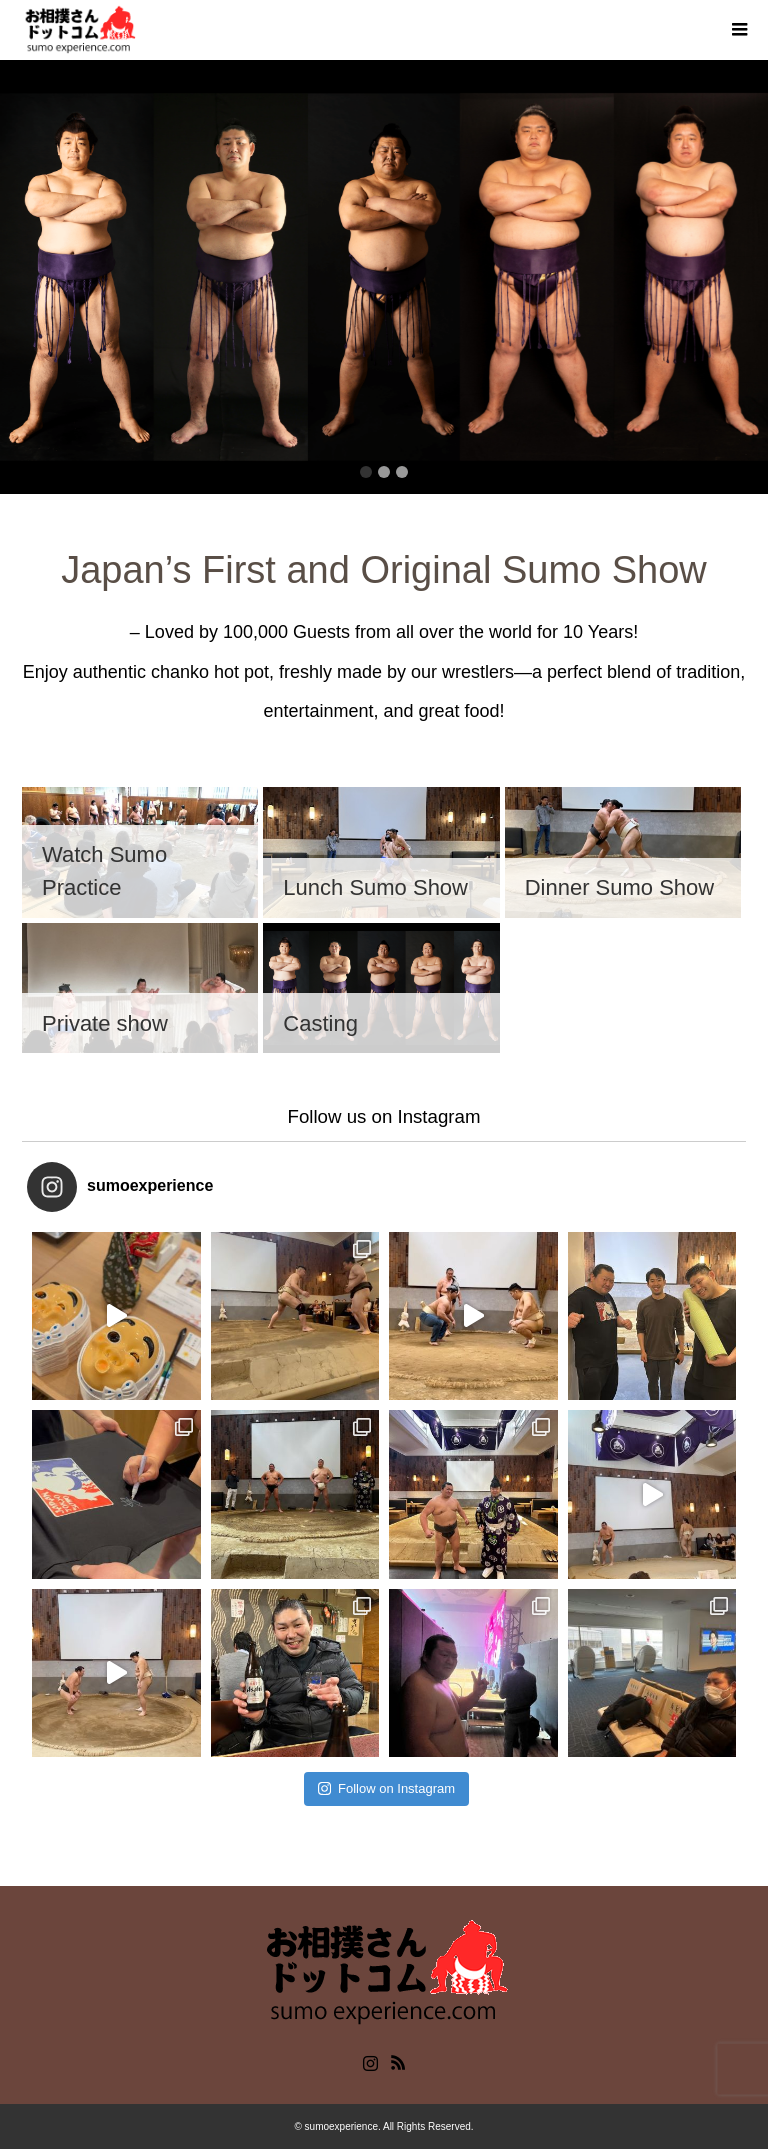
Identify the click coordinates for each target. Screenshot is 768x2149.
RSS (398, 2061)
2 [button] (384, 472)
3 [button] (402, 472)
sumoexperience (341, 2126)
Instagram (370, 2061)
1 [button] (366, 472)
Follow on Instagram (386, 1788)
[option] (384, 277)
